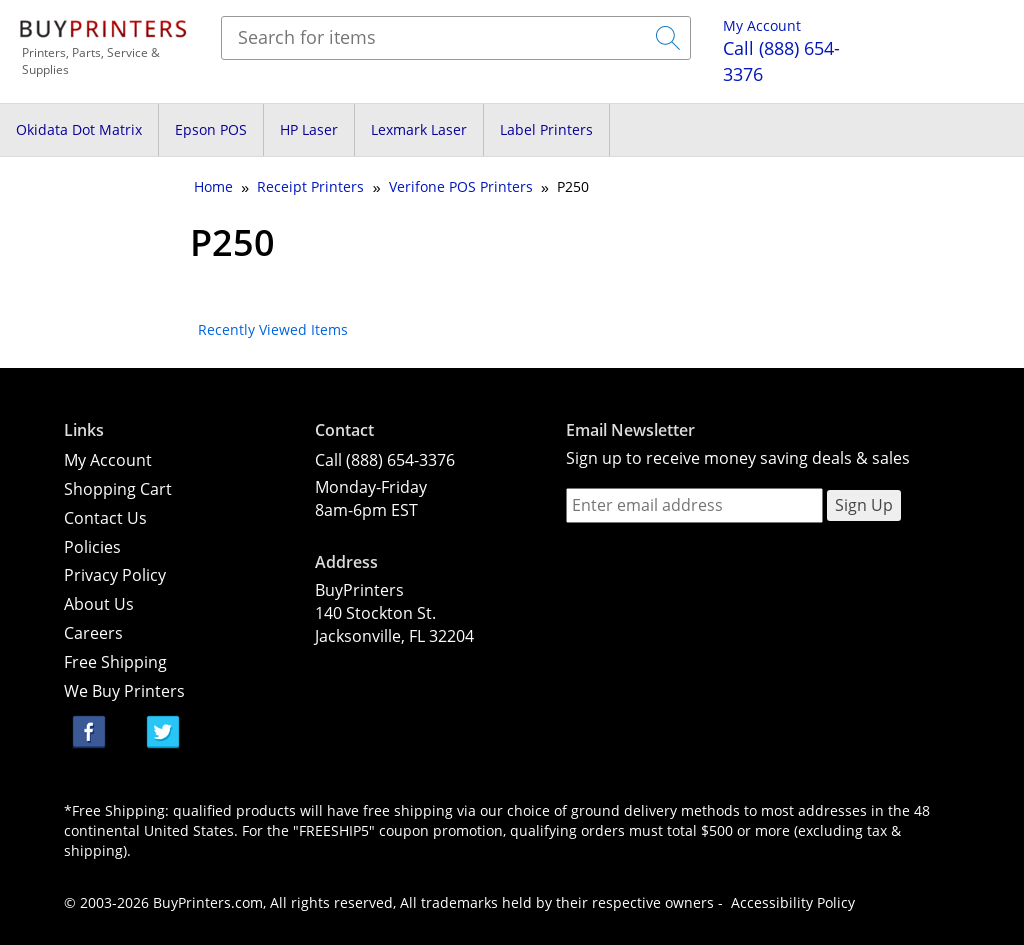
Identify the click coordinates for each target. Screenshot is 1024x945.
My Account (762, 25)
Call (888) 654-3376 (385, 460)
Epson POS (211, 129)
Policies (92, 547)
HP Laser (309, 129)
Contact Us (105, 518)
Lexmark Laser (419, 129)
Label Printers (546, 129)
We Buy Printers (124, 691)
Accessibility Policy (793, 902)
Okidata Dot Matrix (79, 129)
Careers (93, 633)
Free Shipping (115, 662)
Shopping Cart (118, 489)
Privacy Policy (115, 575)
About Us (99, 604)
